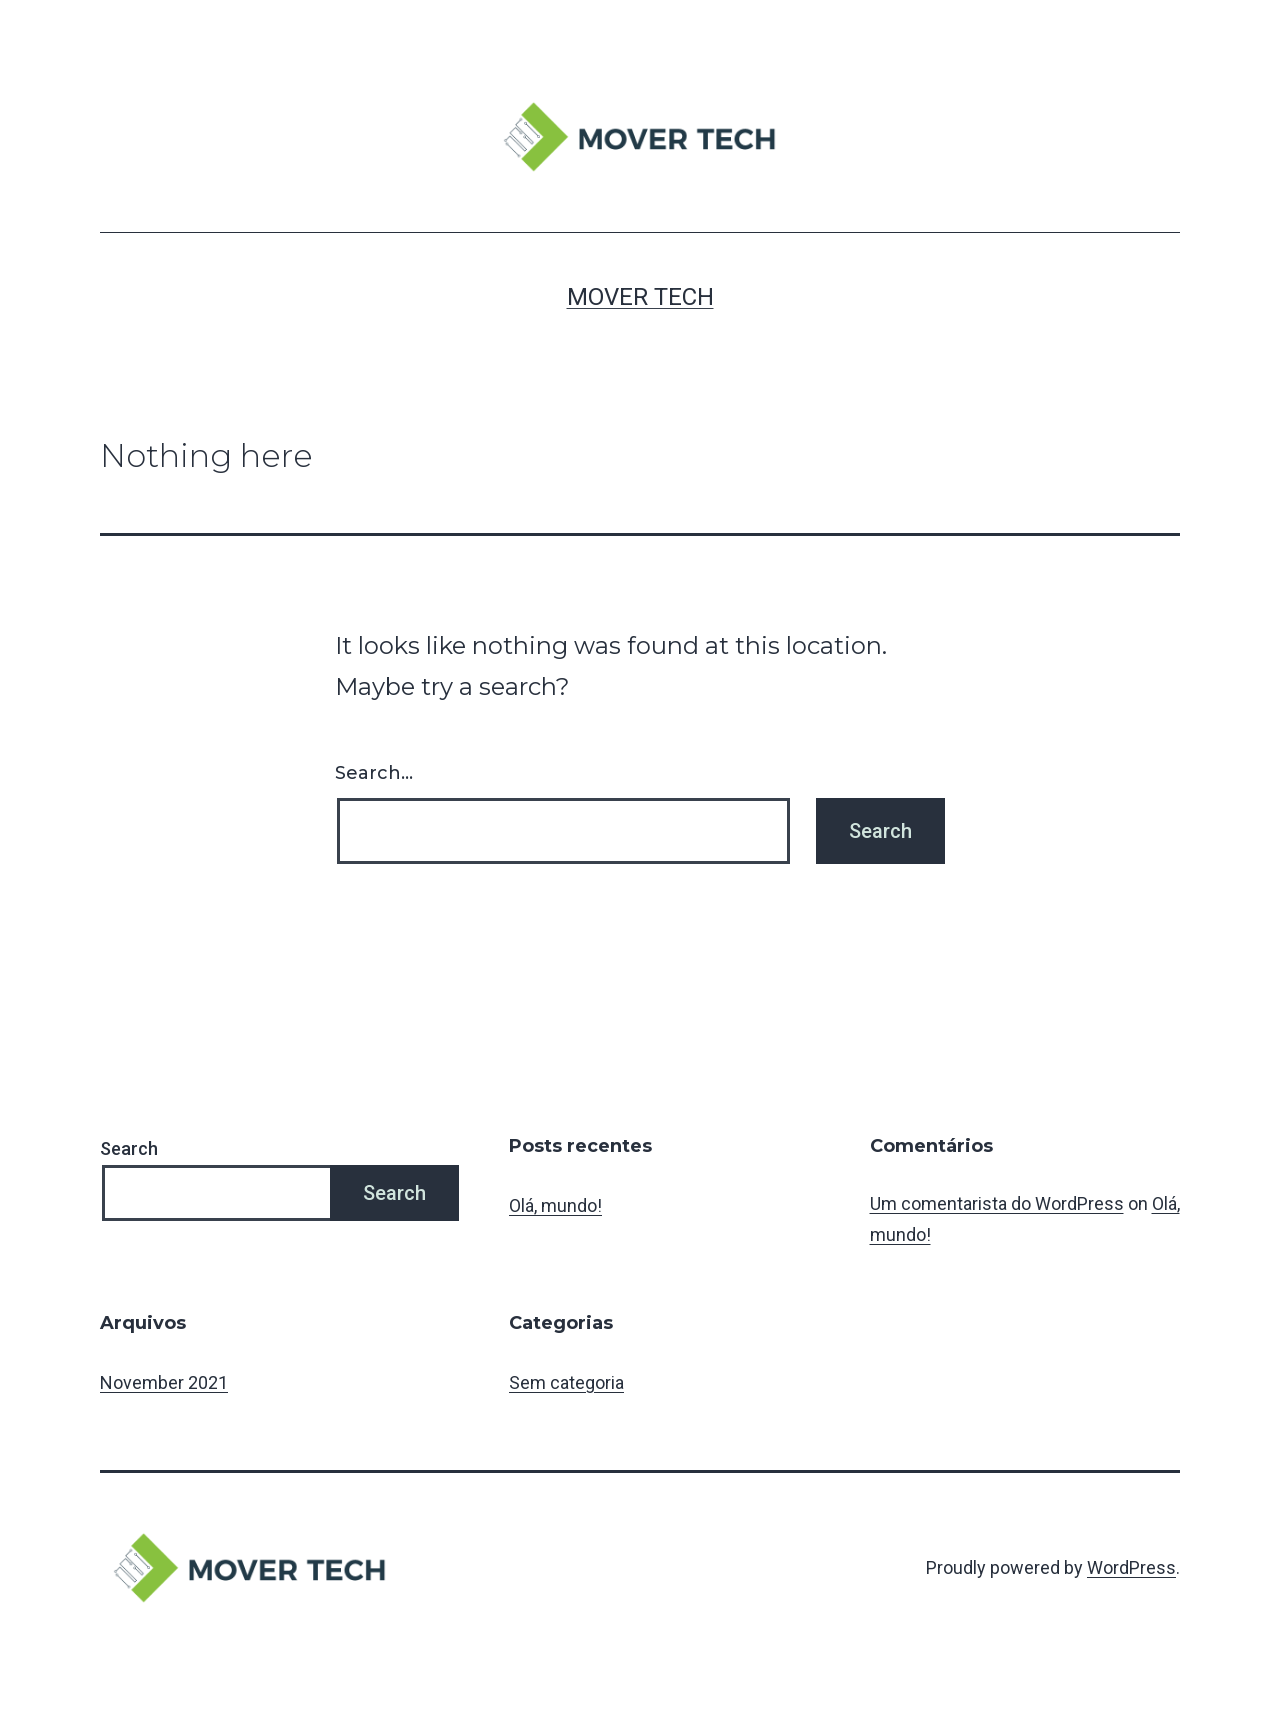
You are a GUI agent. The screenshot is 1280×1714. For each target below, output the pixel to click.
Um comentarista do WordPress (997, 1203)
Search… (374, 773)
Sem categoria (566, 1382)
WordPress (1131, 1567)
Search (129, 1148)
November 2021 (164, 1382)
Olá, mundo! (555, 1205)
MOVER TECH (640, 297)
